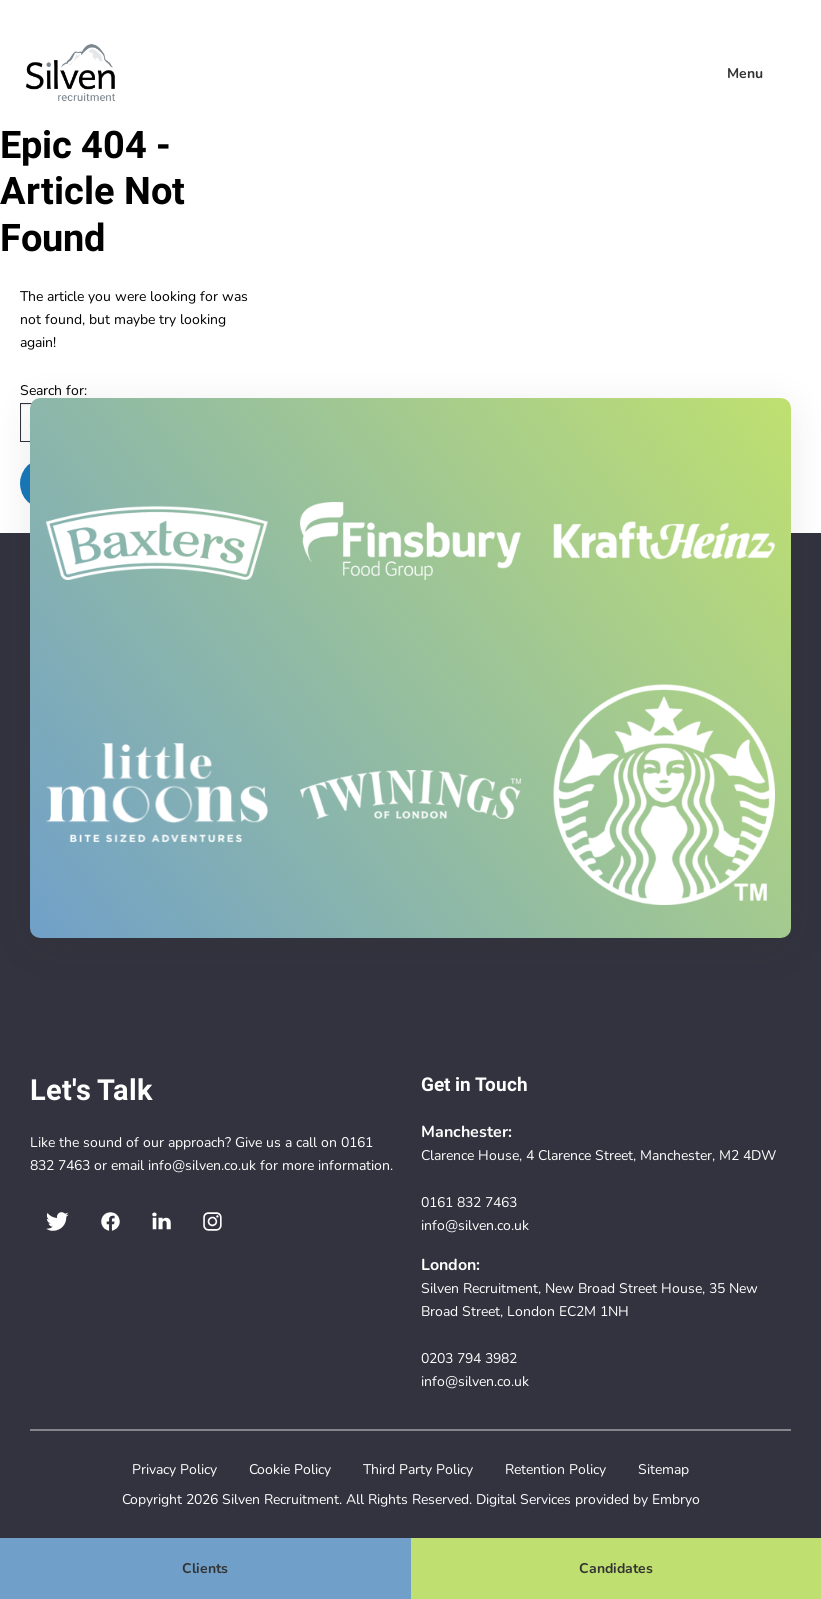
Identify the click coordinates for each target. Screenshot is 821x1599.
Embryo (676, 1499)
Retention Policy (555, 1469)
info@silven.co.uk (202, 1165)
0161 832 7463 (469, 1202)
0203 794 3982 (469, 1358)
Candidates (616, 1568)
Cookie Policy (290, 1469)
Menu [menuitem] (745, 73)
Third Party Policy (418, 1469)
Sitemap (663, 1469)
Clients (205, 1568)
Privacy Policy (174, 1469)
